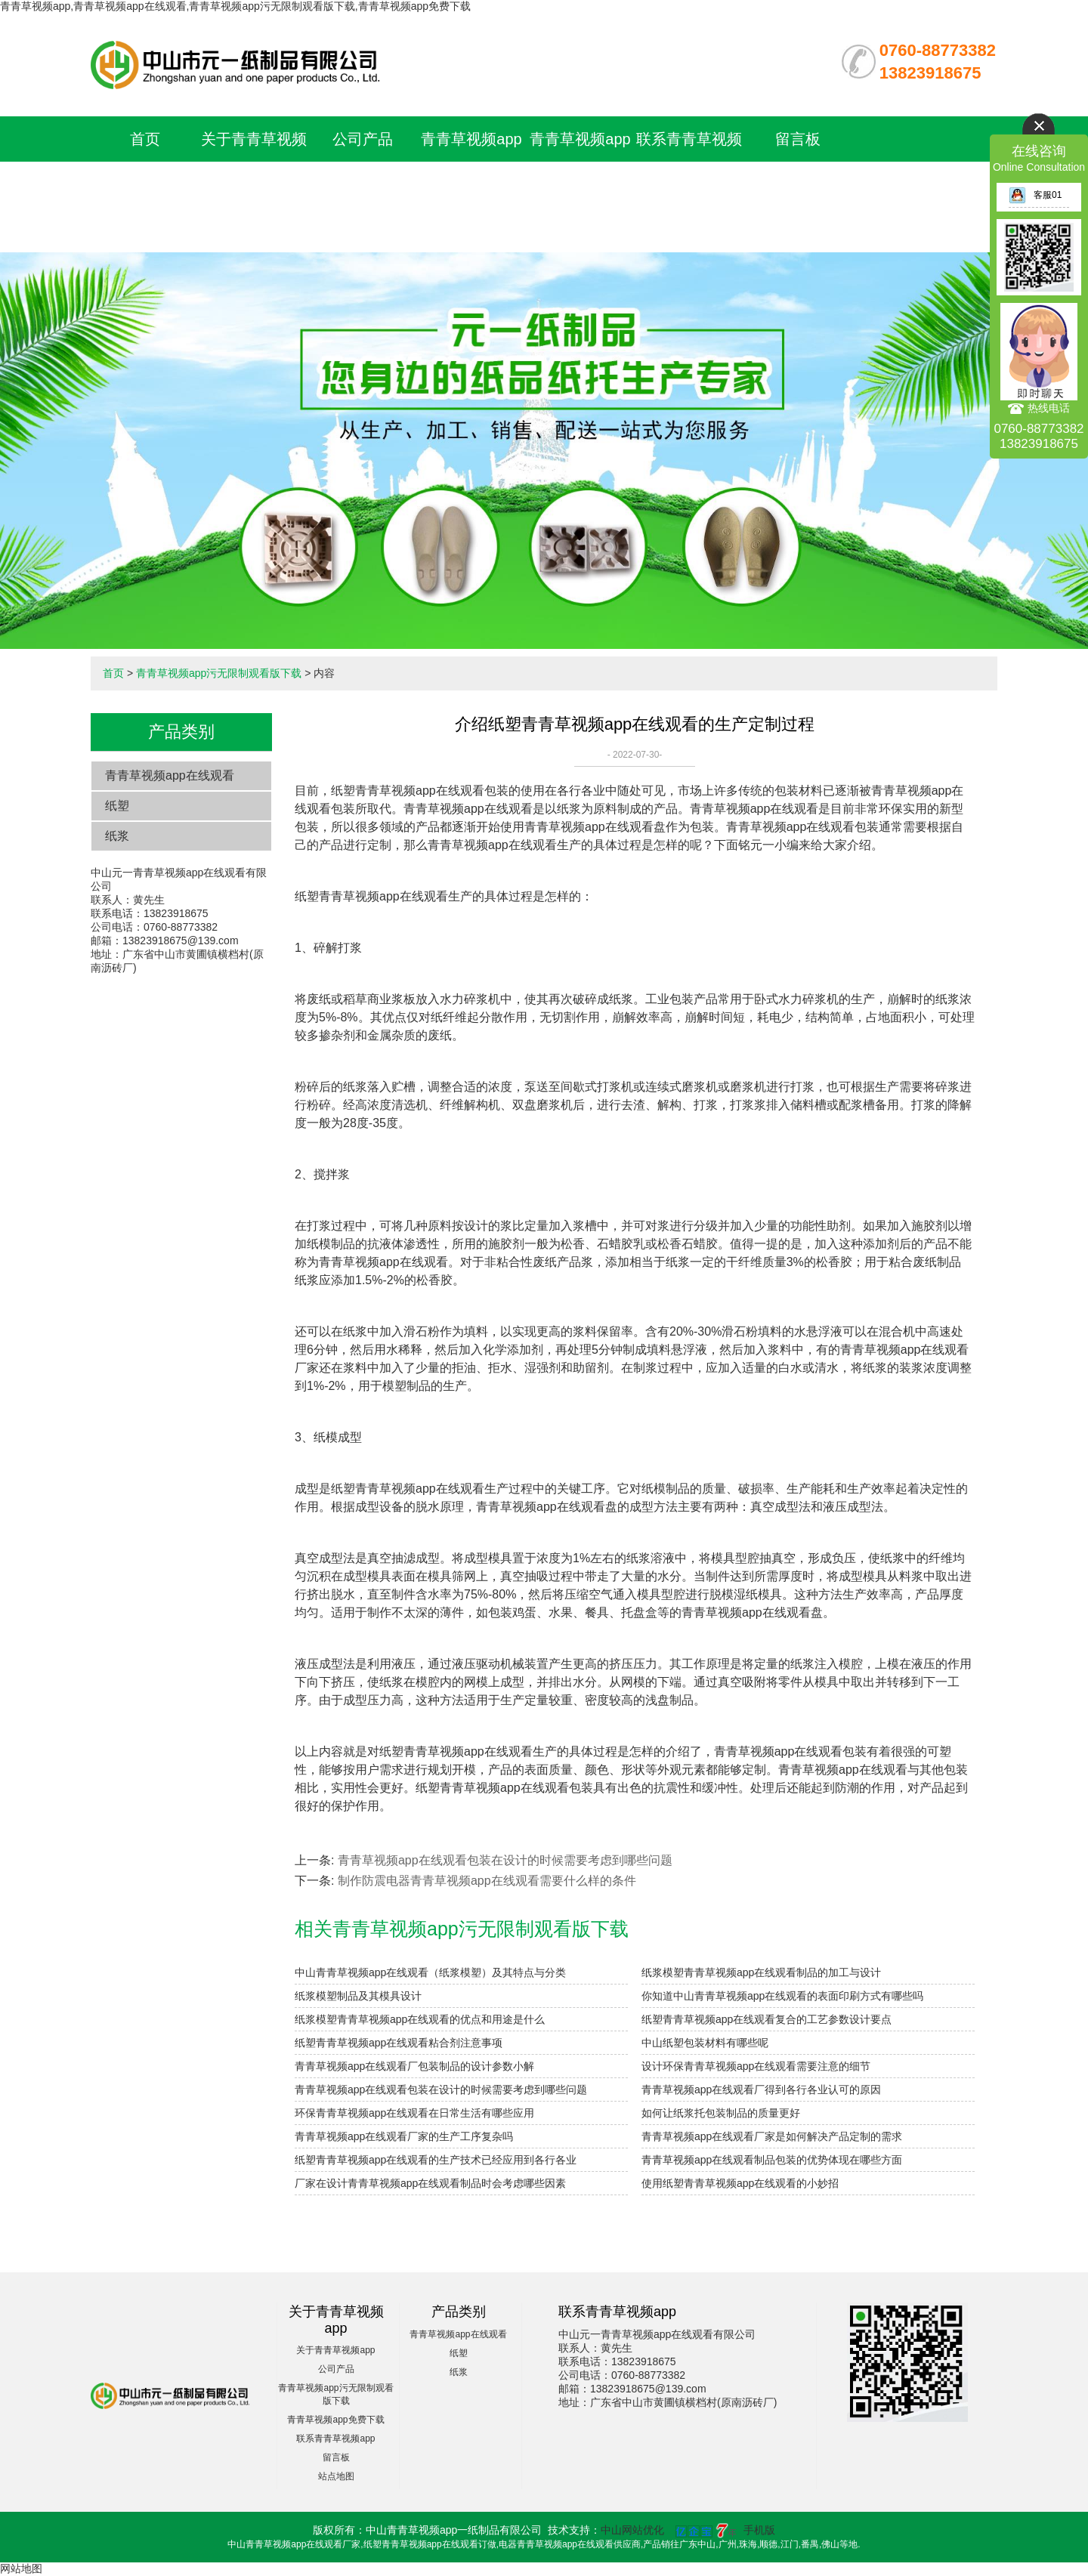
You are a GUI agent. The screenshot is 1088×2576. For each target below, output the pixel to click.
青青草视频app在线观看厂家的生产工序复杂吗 (404, 2136)
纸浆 (117, 835)
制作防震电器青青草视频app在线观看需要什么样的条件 (487, 1880)
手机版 (759, 2530)
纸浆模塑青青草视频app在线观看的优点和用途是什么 (420, 2019)
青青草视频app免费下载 (335, 2419)
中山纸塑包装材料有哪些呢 (704, 2043)
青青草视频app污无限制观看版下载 (471, 184)
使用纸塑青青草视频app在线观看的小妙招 (740, 2183)
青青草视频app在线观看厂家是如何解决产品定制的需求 (771, 2136)
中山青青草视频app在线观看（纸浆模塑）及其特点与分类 (430, 1972)
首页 (145, 139)
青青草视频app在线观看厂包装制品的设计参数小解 (414, 2066)
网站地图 (21, 2568)
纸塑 (117, 805)
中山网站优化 (632, 2530)
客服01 (1035, 195)
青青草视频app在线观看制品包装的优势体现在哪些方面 (771, 2160)
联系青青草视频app (335, 2438)
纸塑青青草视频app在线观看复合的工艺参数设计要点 (766, 2019)
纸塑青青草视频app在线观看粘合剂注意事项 (398, 2043)
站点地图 (336, 2476)
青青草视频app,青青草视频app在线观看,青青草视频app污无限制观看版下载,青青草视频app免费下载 (235, 6)
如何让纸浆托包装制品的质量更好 (720, 2113)
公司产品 (362, 139)
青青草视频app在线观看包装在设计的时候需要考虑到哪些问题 (505, 1860)
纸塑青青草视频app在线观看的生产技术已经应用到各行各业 (435, 2160)
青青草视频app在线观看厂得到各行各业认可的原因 (761, 2089)
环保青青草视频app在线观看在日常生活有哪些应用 (414, 2113)
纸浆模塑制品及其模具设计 (358, 1996)
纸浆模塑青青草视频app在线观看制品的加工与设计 (761, 1972)
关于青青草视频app (335, 2350)
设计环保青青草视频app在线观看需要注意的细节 (755, 2066)
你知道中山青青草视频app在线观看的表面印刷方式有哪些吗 (782, 1996)
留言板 (798, 139)
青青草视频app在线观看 (169, 775)
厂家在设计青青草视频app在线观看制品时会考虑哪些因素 (430, 2183)
